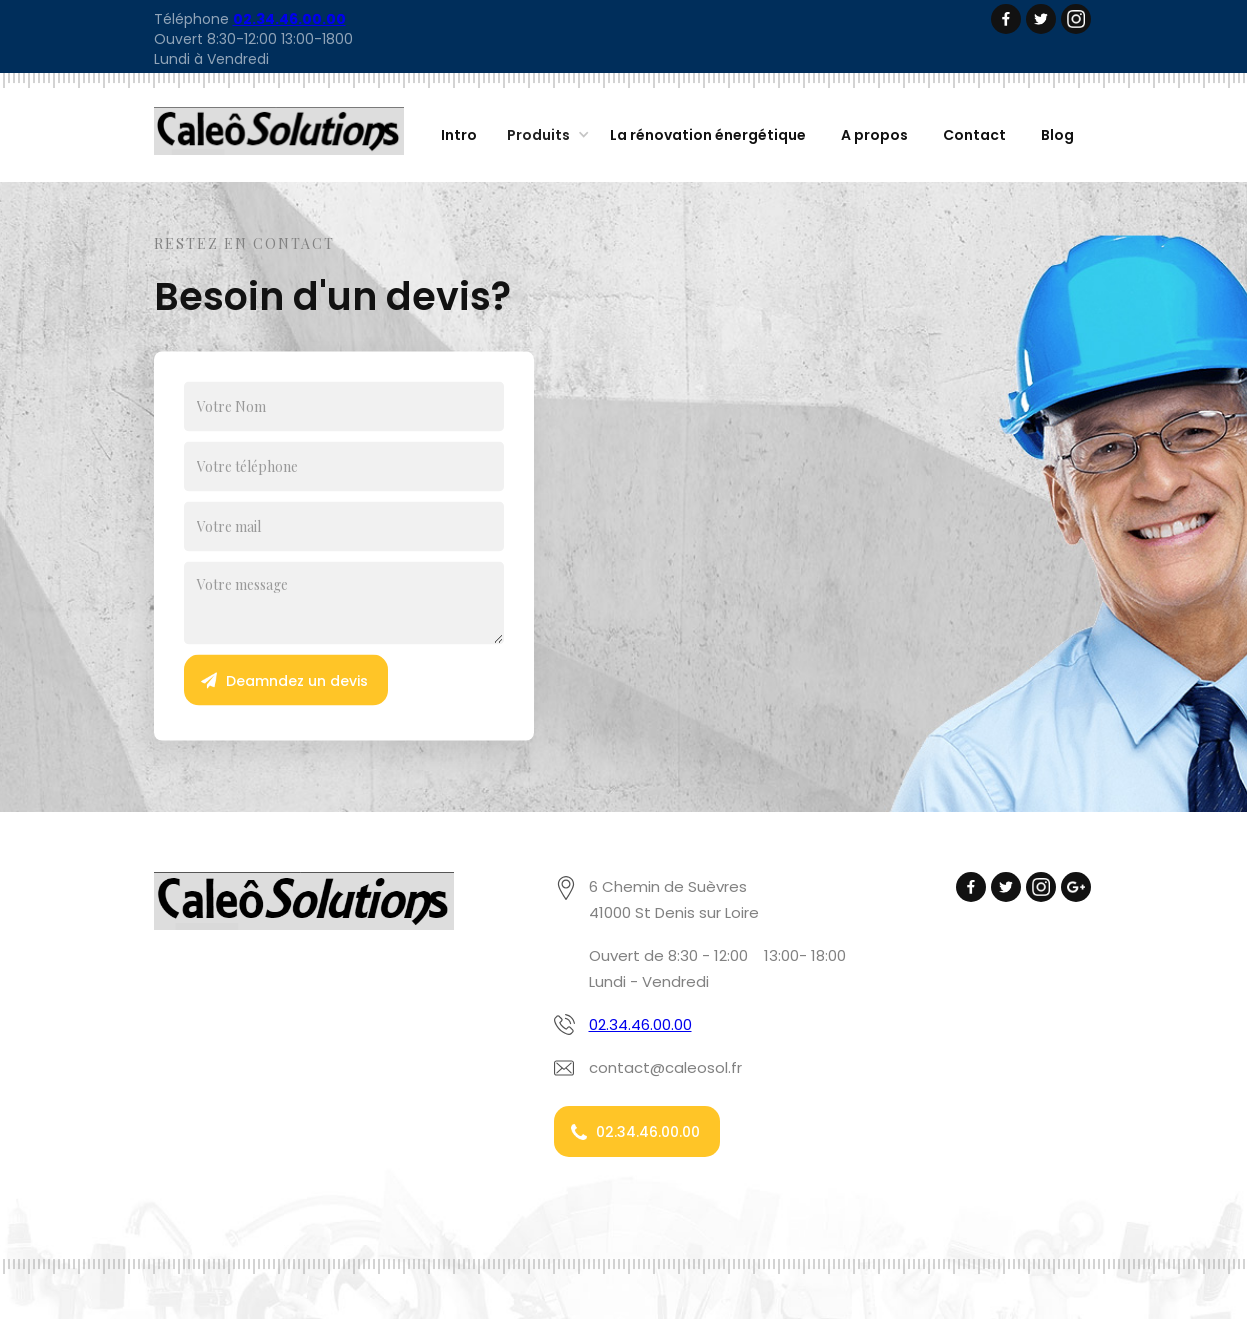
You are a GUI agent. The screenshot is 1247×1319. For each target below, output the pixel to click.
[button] (543, 136)
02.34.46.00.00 (640, 1024)
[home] (279, 131)
